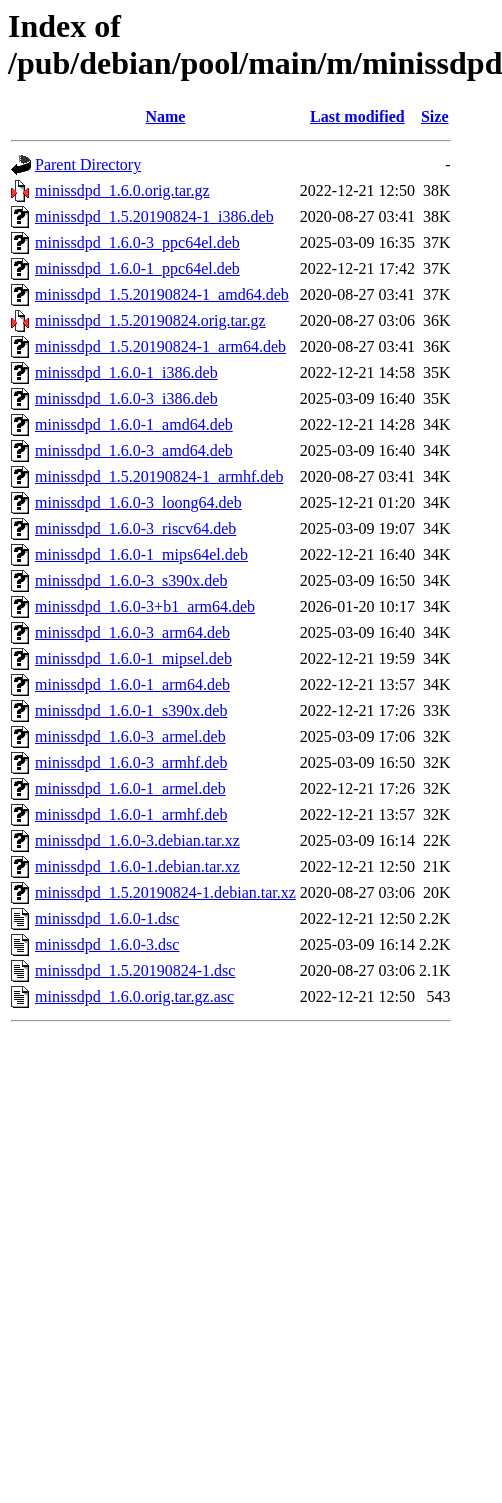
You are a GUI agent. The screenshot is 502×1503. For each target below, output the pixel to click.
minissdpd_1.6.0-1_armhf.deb (131, 814)
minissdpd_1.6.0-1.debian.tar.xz (137, 866)
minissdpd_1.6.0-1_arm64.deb (132, 684)
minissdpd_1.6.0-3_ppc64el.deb (137, 242)
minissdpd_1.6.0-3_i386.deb (126, 398)
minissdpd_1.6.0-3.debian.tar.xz (137, 840)
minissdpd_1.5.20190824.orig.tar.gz (150, 320)
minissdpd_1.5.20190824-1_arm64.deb (160, 346)
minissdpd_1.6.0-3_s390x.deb (131, 580)
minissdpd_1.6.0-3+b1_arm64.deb (145, 606)
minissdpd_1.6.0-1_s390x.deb (131, 710)
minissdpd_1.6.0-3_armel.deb (130, 736)
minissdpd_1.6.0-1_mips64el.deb (141, 554)
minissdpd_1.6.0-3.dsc (107, 944)
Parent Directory (88, 164)
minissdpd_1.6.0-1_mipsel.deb (133, 658)
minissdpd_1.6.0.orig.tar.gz (122, 190)
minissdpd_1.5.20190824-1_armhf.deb (159, 476)
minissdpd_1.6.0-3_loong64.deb (138, 502)
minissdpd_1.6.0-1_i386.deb (126, 372)
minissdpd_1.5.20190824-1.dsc (135, 970)
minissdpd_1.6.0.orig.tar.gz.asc (134, 996)
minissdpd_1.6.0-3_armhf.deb (131, 762)
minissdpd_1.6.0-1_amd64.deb (134, 424)
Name (165, 116)
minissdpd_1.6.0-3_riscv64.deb (135, 528)
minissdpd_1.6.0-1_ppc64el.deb (137, 268)
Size (435, 116)
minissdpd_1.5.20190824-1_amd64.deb (162, 294)
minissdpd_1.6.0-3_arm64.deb (132, 632)
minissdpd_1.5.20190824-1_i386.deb (154, 216)
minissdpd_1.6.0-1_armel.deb (130, 788)
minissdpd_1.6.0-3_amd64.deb (134, 450)
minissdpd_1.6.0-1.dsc (107, 918)
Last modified (357, 116)
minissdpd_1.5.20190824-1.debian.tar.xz (165, 892)
